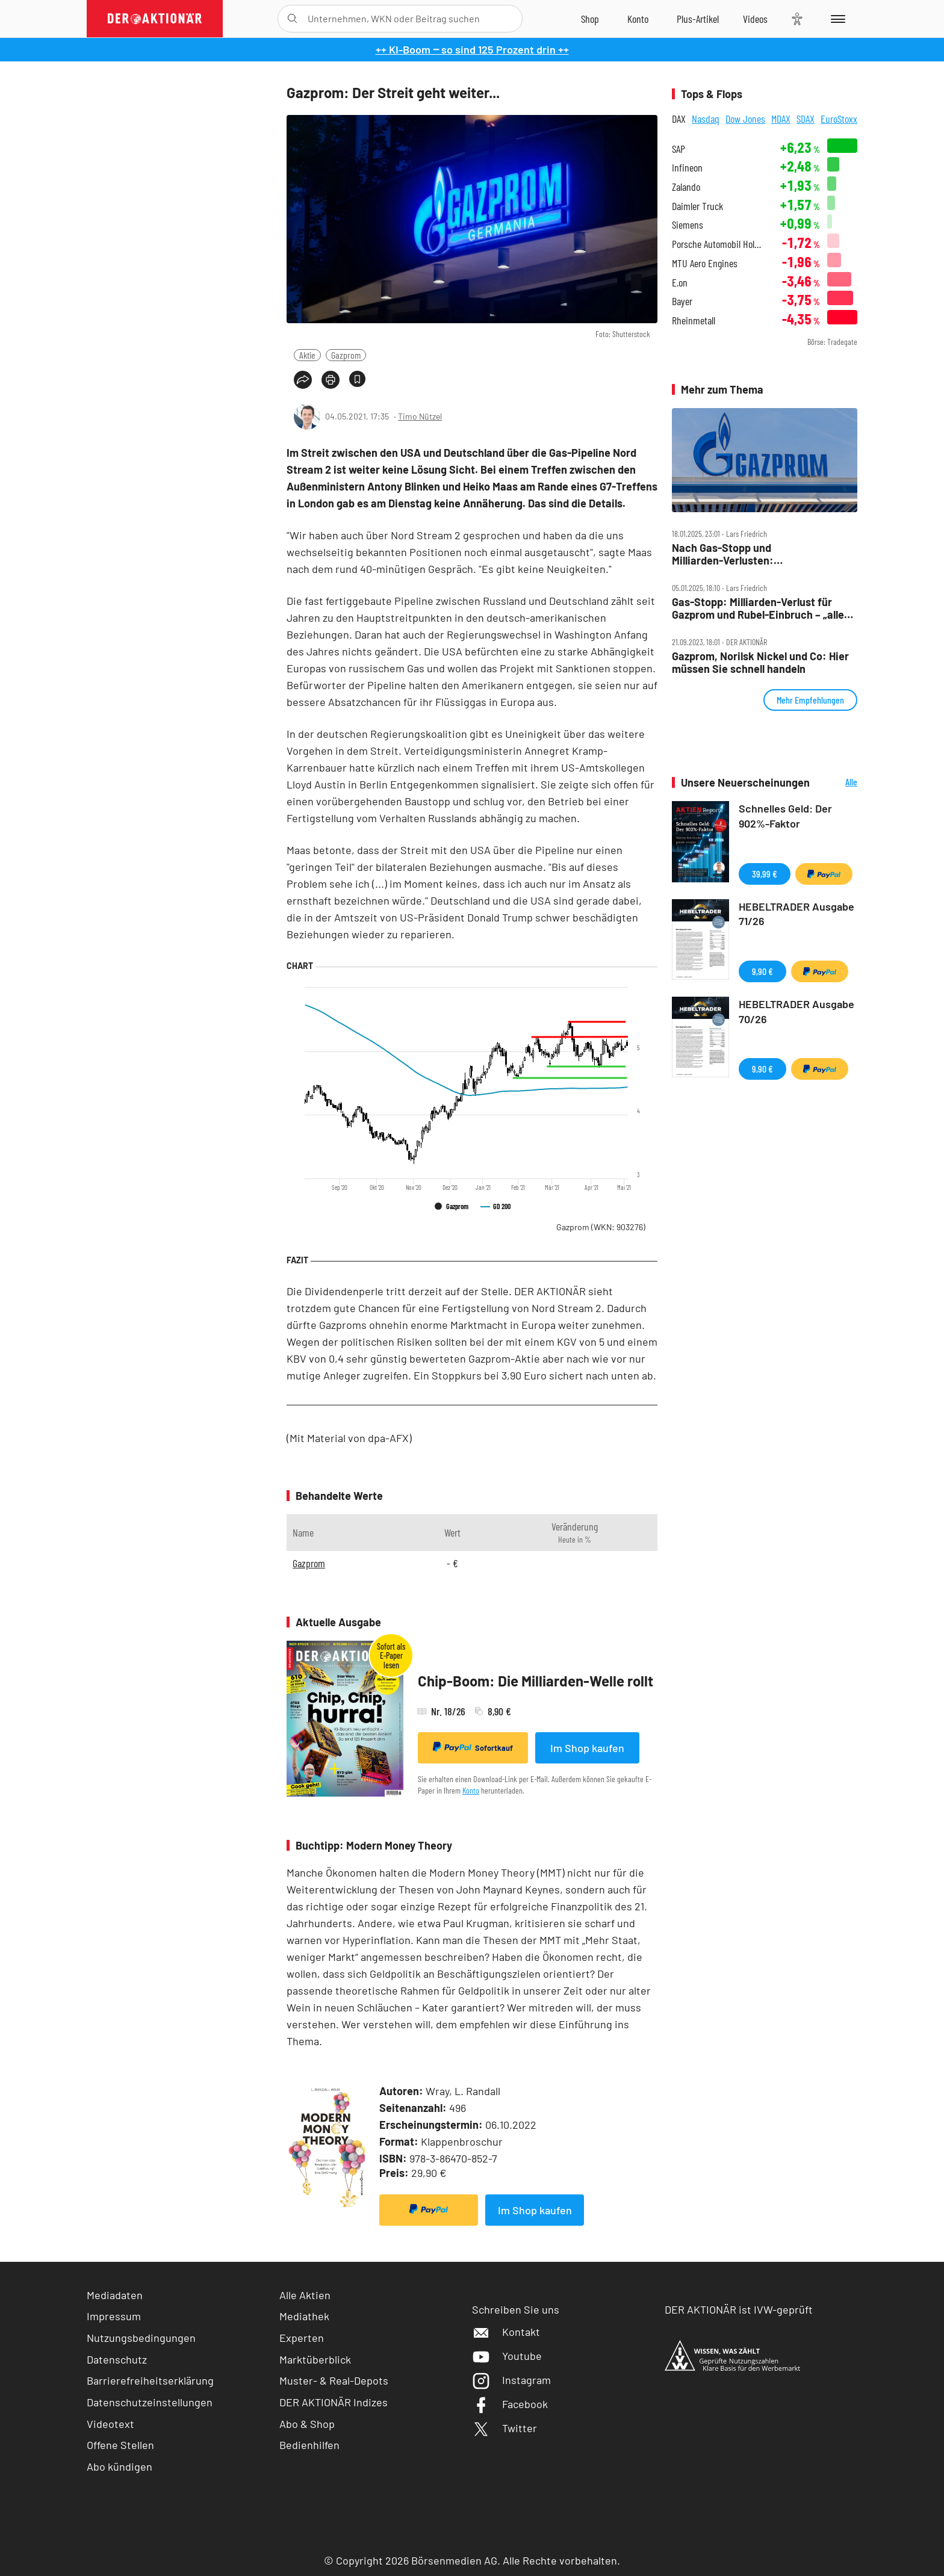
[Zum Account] (638, 18)
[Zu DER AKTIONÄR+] (698, 18)
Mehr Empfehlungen (810, 699)
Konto (470, 1790)
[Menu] (836, 18)
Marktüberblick (315, 2359)
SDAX (805, 118)
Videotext (110, 2423)
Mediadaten (115, 2295)
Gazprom (346, 355)
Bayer (682, 301)
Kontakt (506, 2331)
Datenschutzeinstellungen (150, 2402)
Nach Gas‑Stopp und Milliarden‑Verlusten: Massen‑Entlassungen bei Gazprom (757, 554)
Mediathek (304, 2316)
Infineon (687, 167)
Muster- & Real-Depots (333, 2380)
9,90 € (762, 971)
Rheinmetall (693, 320)
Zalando (686, 187)
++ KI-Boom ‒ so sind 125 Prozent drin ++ (472, 49)
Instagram (511, 2379)
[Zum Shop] (590, 18)
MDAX (780, 118)
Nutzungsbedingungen (141, 2337)
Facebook (510, 2403)
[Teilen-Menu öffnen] (303, 380)
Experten (301, 2337)
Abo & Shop (307, 2423)
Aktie (307, 355)
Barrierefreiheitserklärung (150, 2380)
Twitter (504, 2428)
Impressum (114, 2316)
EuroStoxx (839, 118)
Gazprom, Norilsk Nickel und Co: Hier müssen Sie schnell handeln (760, 662)
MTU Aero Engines (705, 263)
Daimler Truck (697, 206)
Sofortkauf (473, 1747)
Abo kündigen (119, 2466)
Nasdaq (705, 118)
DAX (679, 118)
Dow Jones (745, 118)
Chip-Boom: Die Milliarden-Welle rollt (535, 1680)
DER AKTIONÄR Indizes (333, 2402)
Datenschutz (117, 2359)
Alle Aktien (305, 2295)
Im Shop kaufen (587, 1747)
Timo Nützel (420, 416)
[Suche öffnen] (292, 19)
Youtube (507, 2355)
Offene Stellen (120, 2444)
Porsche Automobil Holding (718, 244)
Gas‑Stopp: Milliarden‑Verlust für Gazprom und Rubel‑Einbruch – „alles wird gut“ (760, 608)
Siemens (687, 224)
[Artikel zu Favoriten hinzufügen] (357, 379)
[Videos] (755, 18)
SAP (678, 149)
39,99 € (764, 873)
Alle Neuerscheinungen (836, 782)
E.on (680, 282)
